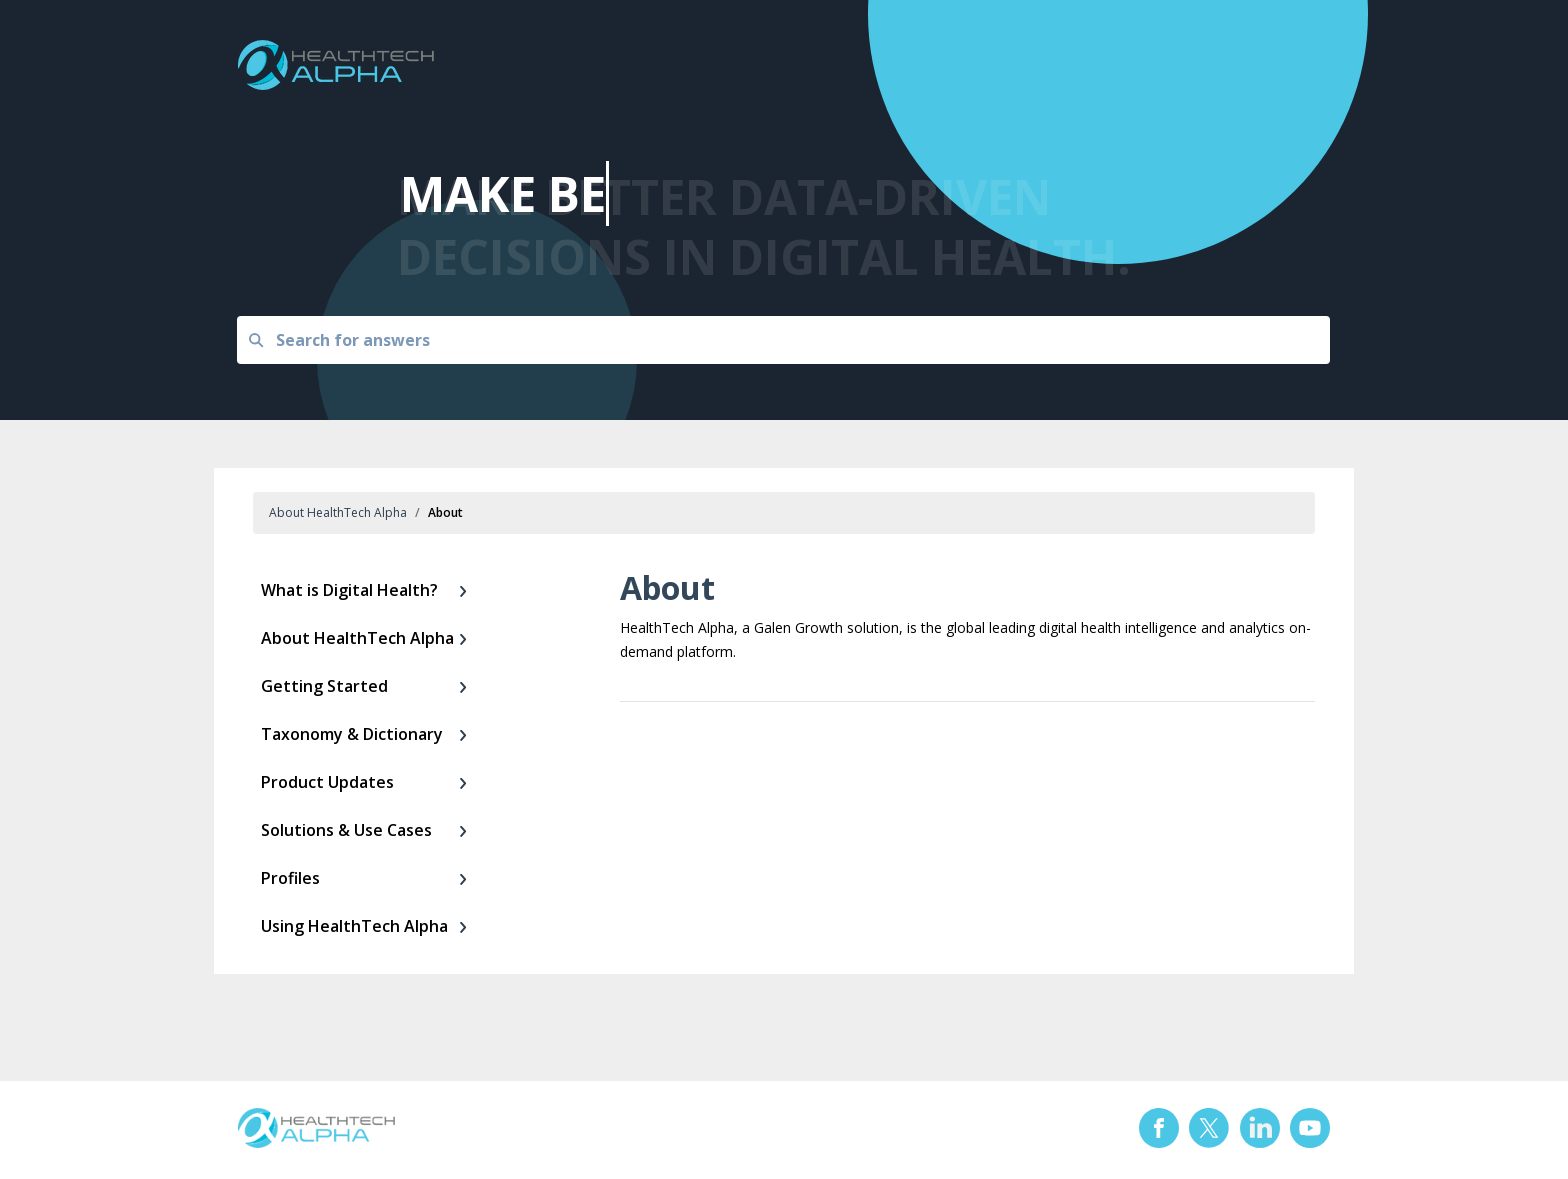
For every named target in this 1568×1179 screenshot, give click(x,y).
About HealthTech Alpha (338, 512)
